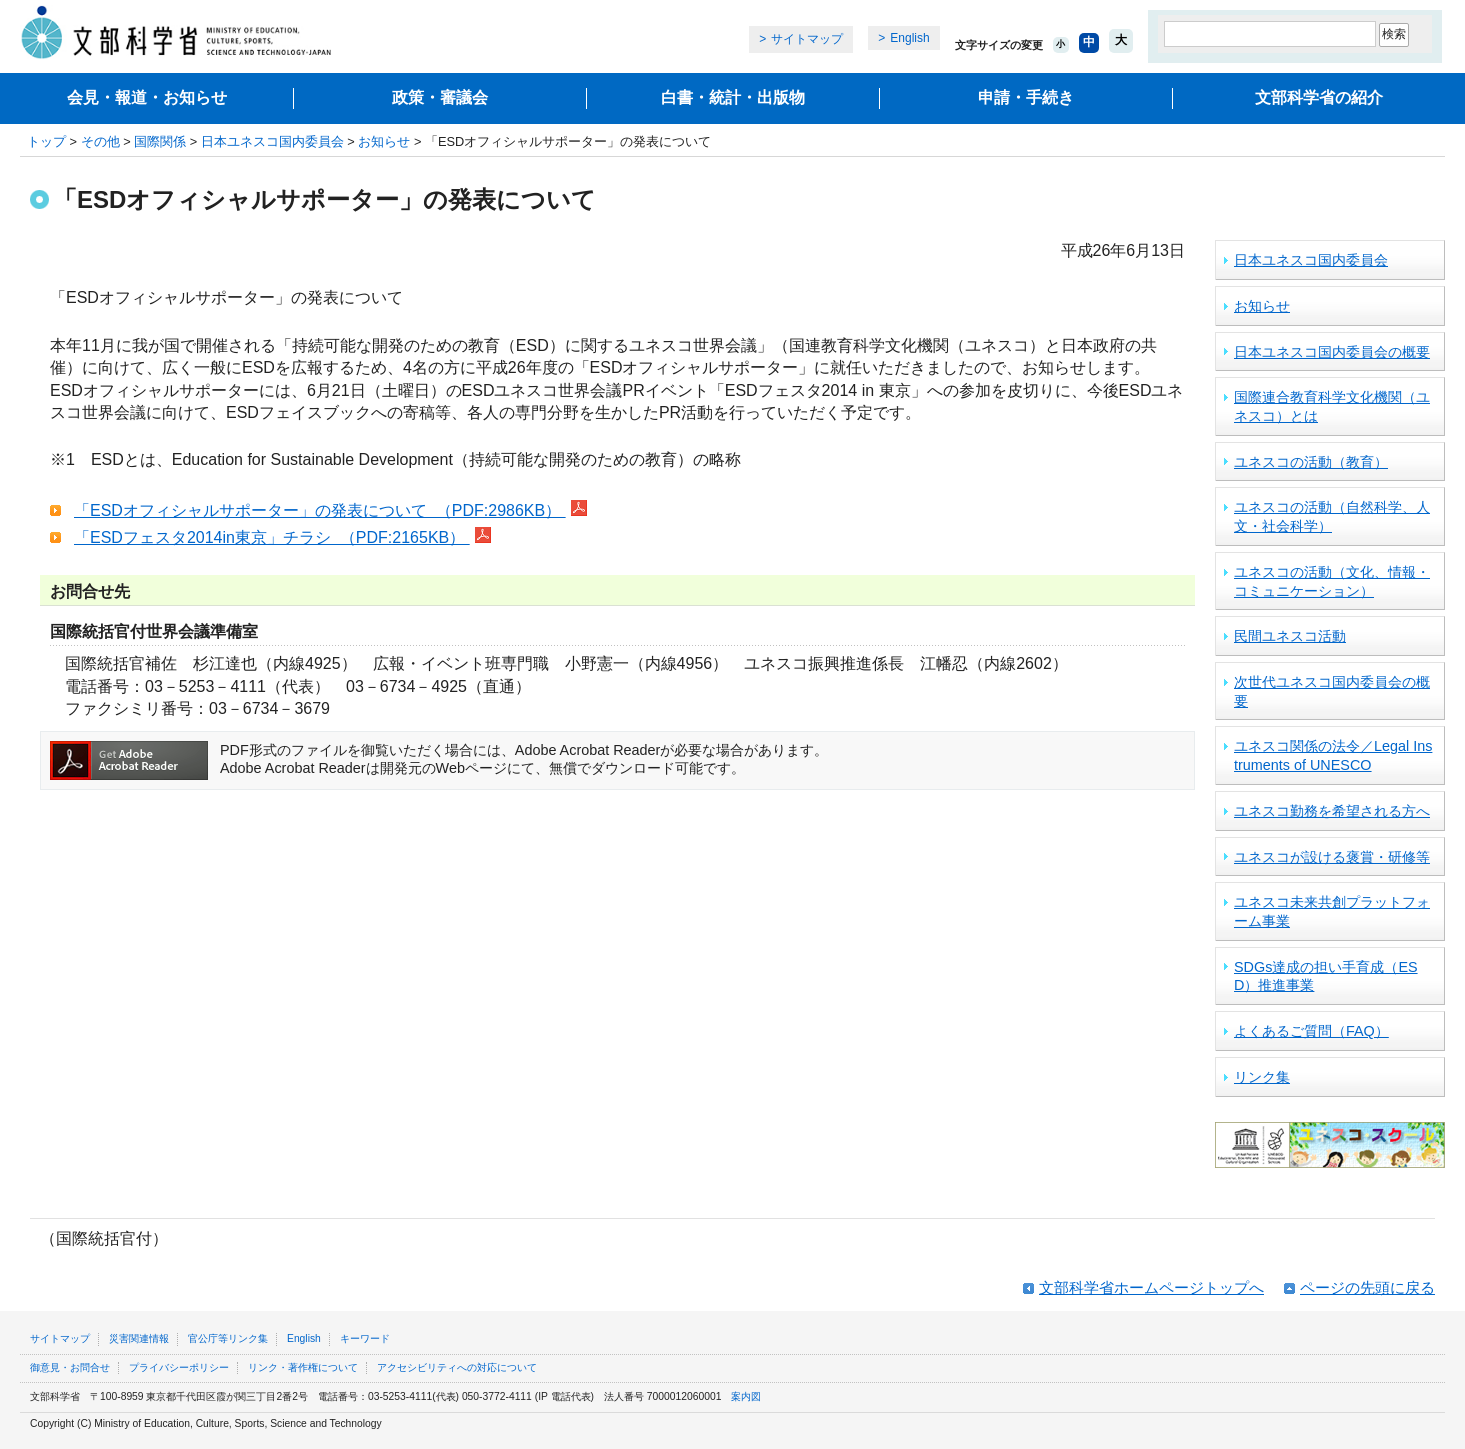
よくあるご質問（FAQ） (1311, 1031)
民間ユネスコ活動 (1290, 636)
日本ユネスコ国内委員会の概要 (1332, 352)
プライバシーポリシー (179, 1367)
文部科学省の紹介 (1319, 97)
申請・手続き (1026, 97)
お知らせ (384, 141)
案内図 (746, 1396)
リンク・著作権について (303, 1367)
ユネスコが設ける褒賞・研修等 (1332, 857)
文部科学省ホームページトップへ (1151, 1287)
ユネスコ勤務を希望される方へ (1332, 811)
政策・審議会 (440, 97)
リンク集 (1262, 1077)
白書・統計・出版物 (733, 97)
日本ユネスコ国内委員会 (272, 141)
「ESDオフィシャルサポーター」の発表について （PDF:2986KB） (320, 510)
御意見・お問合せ (70, 1367)
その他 (100, 141)
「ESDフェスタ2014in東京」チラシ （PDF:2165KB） (272, 537)
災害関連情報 (139, 1338)
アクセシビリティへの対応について (457, 1367)
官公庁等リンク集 (228, 1338)
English (909, 38)
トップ (46, 141)
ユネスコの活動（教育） (1311, 462)
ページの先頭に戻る (1367, 1287)
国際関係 (160, 141)
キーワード (365, 1338)
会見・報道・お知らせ (147, 97)
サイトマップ (807, 39)
